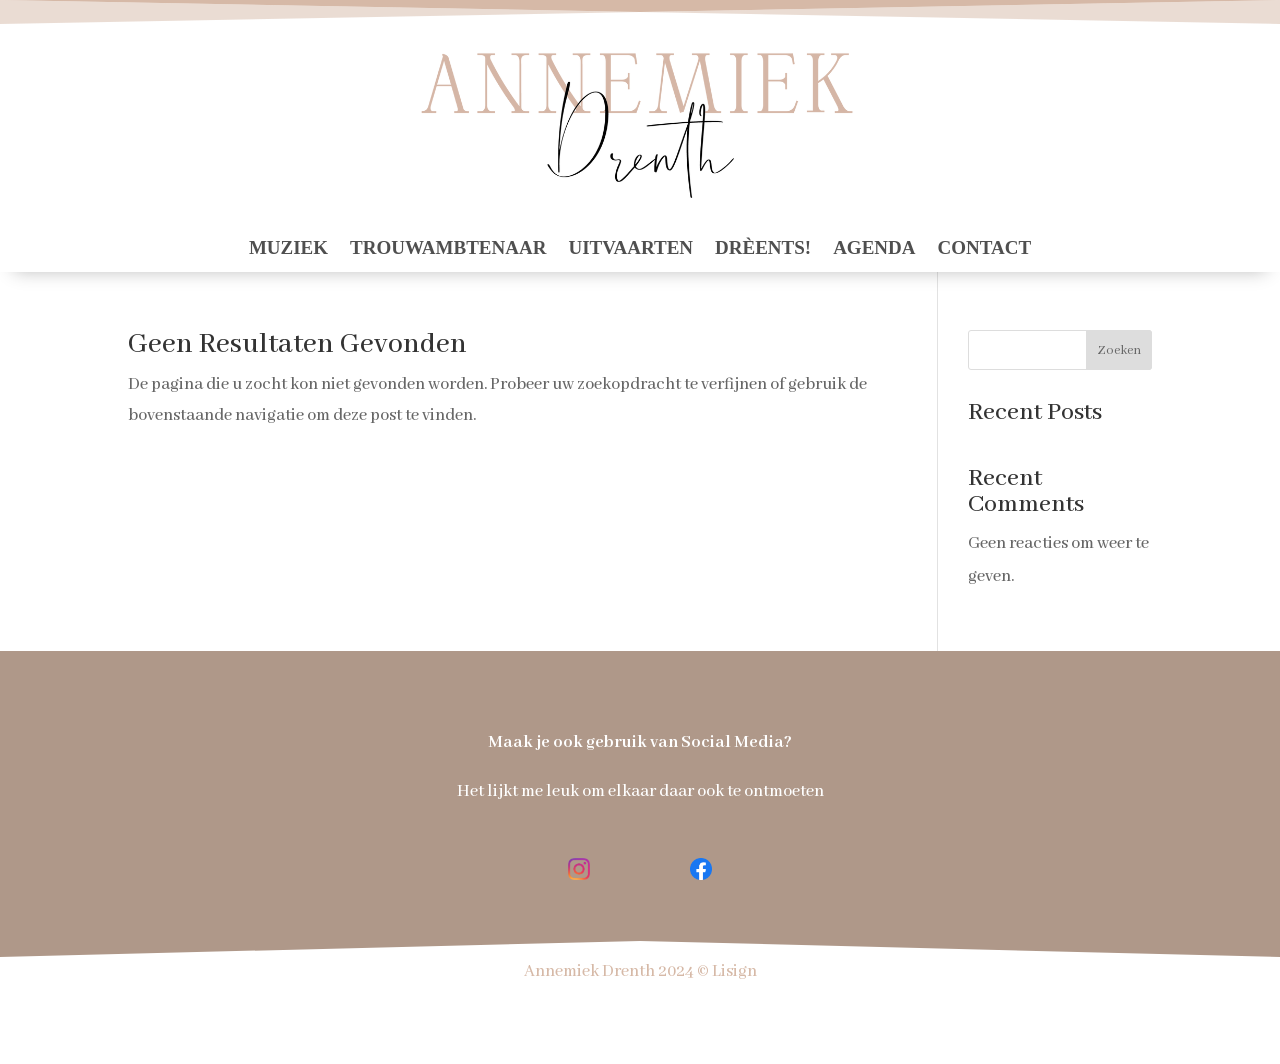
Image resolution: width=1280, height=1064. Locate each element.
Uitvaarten (630, 249)
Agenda (874, 249)
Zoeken (1119, 350)
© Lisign (727, 971)
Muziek (288, 249)
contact (984, 249)
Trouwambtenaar (448, 249)
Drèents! (763, 249)
